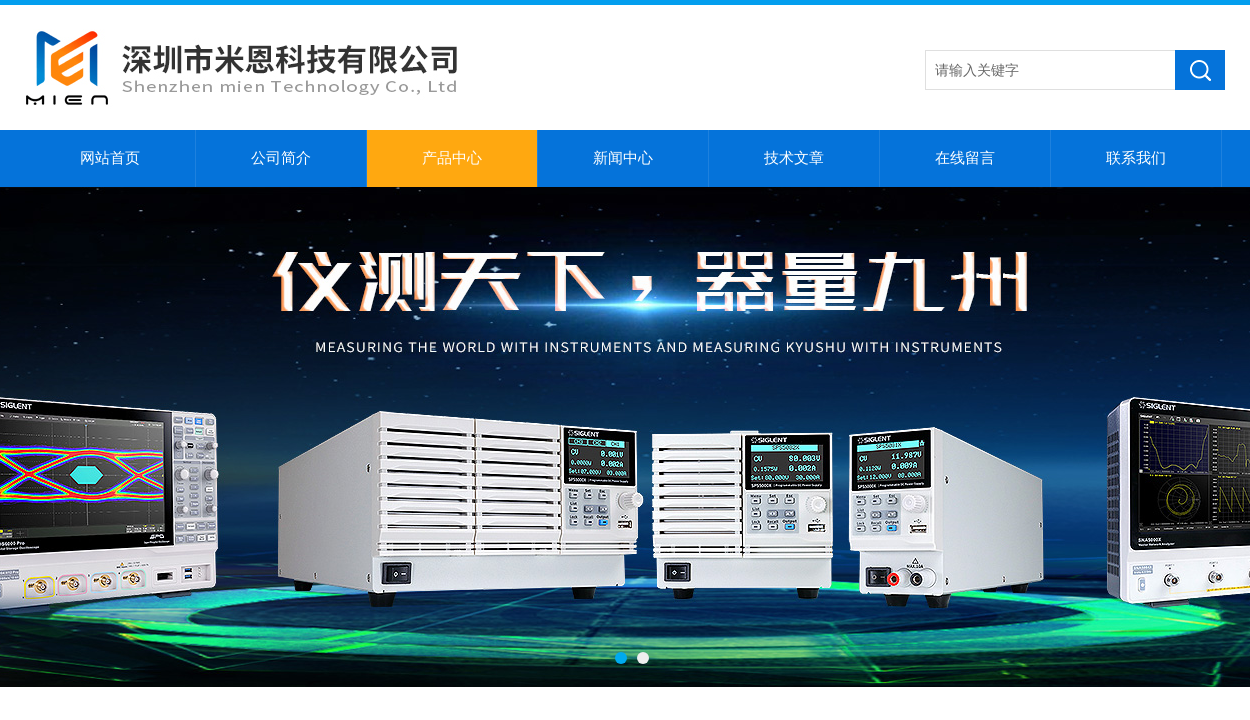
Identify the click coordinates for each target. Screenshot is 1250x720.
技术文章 (794, 158)
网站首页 (110, 158)
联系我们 (1136, 158)
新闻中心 (623, 158)
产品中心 (452, 158)
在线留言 (965, 158)
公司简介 (281, 158)
